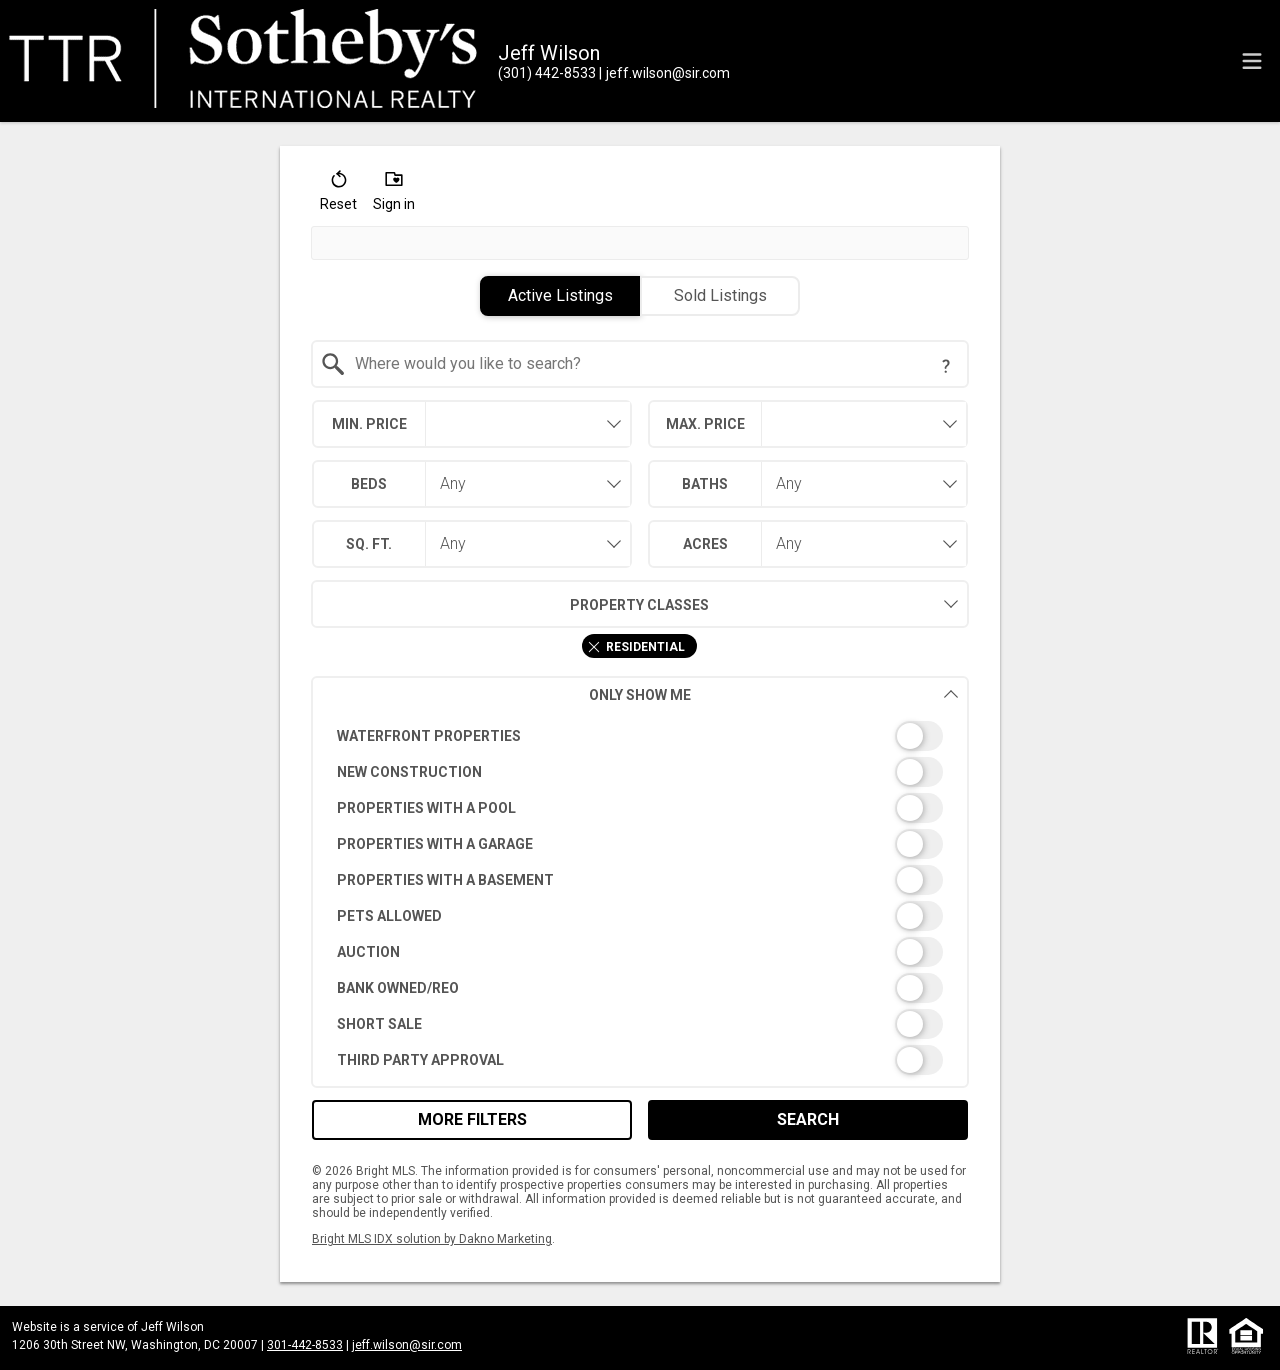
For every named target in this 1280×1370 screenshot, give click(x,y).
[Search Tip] (946, 366)
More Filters (472, 1119)
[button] (338, 195)
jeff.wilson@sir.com (407, 1345)
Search (808, 1119)
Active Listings (560, 295)
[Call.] (547, 73)
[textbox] (652, 364)
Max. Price (705, 424)
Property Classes (510, 604)
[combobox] (640, 364)
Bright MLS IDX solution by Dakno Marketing (432, 1239)
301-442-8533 (305, 1345)
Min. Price (369, 424)
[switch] (640, 736)
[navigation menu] (1252, 61)
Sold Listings (720, 295)
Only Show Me (774, 694)
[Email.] (664, 73)
